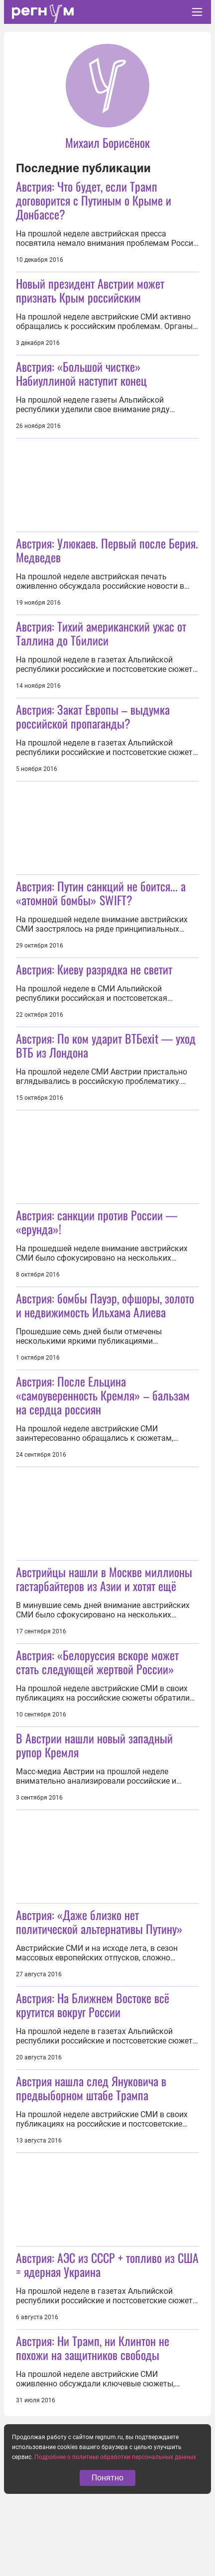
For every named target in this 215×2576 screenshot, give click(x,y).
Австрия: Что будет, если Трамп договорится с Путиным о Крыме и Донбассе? (93, 200)
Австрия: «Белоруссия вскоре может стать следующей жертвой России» (97, 1662)
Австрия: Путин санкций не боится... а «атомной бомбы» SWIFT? (101, 893)
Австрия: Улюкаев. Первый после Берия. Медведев (107, 550)
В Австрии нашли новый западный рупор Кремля (94, 1745)
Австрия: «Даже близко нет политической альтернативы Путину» (99, 1921)
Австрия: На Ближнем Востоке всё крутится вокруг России (92, 2005)
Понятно (107, 2477)
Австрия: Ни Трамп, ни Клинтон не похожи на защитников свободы (92, 2347)
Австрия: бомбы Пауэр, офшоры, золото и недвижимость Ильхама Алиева (105, 1305)
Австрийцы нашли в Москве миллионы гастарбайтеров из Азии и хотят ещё (104, 1579)
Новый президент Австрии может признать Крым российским (90, 290)
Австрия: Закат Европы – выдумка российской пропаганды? (93, 716)
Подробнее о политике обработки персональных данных (115, 2457)
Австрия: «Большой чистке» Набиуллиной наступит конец (81, 373)
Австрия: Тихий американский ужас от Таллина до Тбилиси (101, 633)
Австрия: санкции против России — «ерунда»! (96, 1222)
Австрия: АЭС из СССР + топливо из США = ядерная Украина (107, 2264)
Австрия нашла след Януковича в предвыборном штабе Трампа (91, 2088)
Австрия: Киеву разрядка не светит (94, 969)
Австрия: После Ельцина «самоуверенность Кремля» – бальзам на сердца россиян (103, 1395)
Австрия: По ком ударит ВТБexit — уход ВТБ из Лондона (106, 1045)
